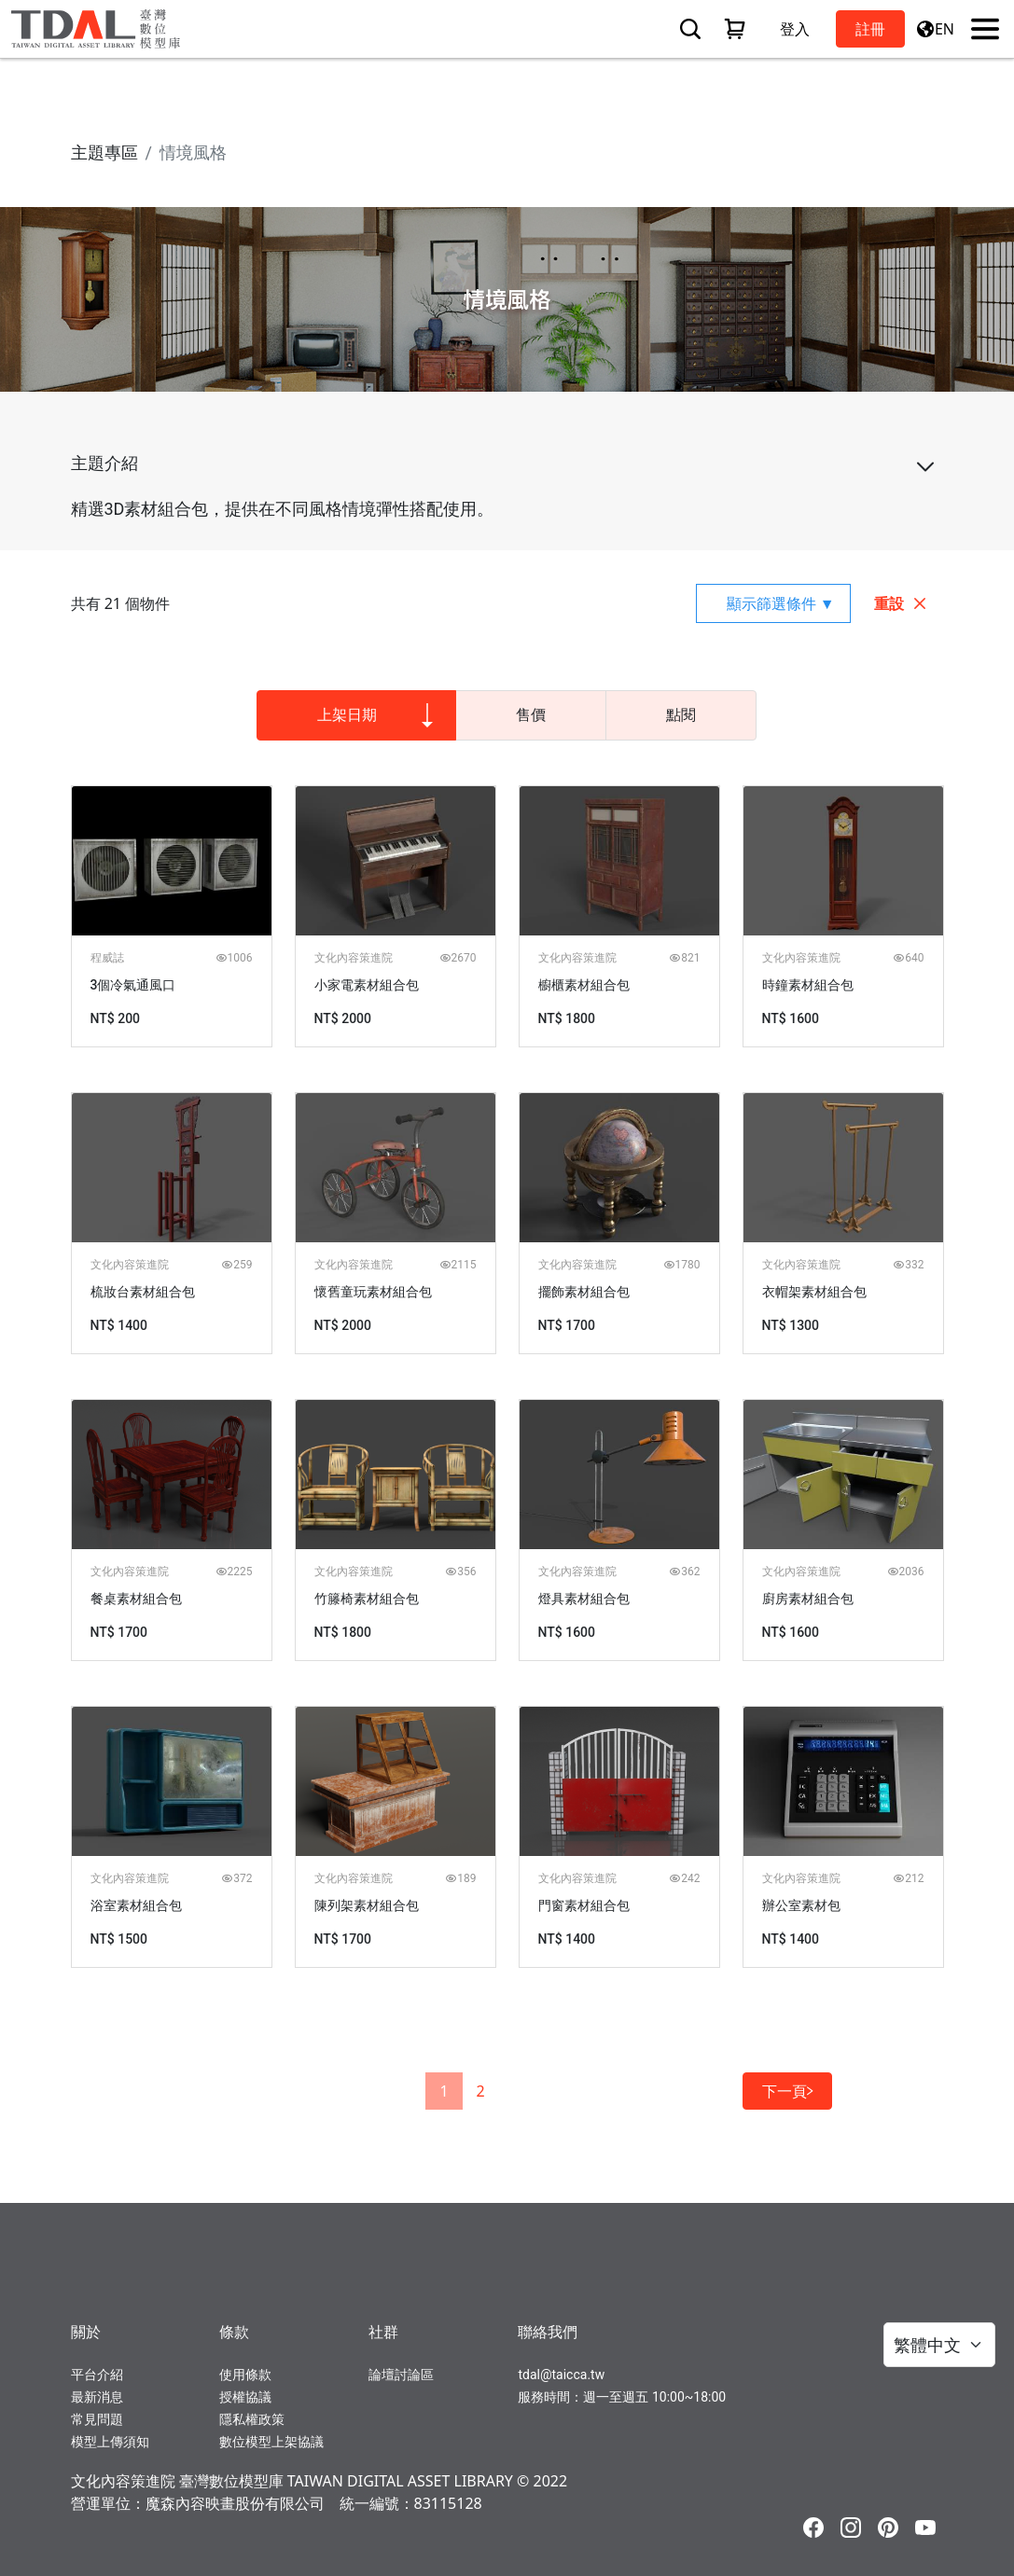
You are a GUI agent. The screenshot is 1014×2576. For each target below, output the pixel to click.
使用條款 (245, 2374)
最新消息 (97, 2396)
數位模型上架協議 (271, 2441)
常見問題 (97, 2419)
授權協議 (245, 2396)
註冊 (870, 29)
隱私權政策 (252, 2419)
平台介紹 (97, 2374)
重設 (901, 603)
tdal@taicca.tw (561, 2374)
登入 (795, 29)
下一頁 (787, 2091)
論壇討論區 (401, 2374)
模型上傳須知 (110, 2441)
